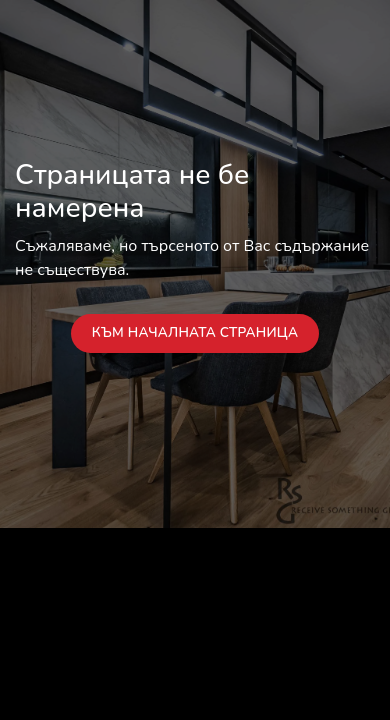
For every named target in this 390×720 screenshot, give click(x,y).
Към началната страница (195, 332)
